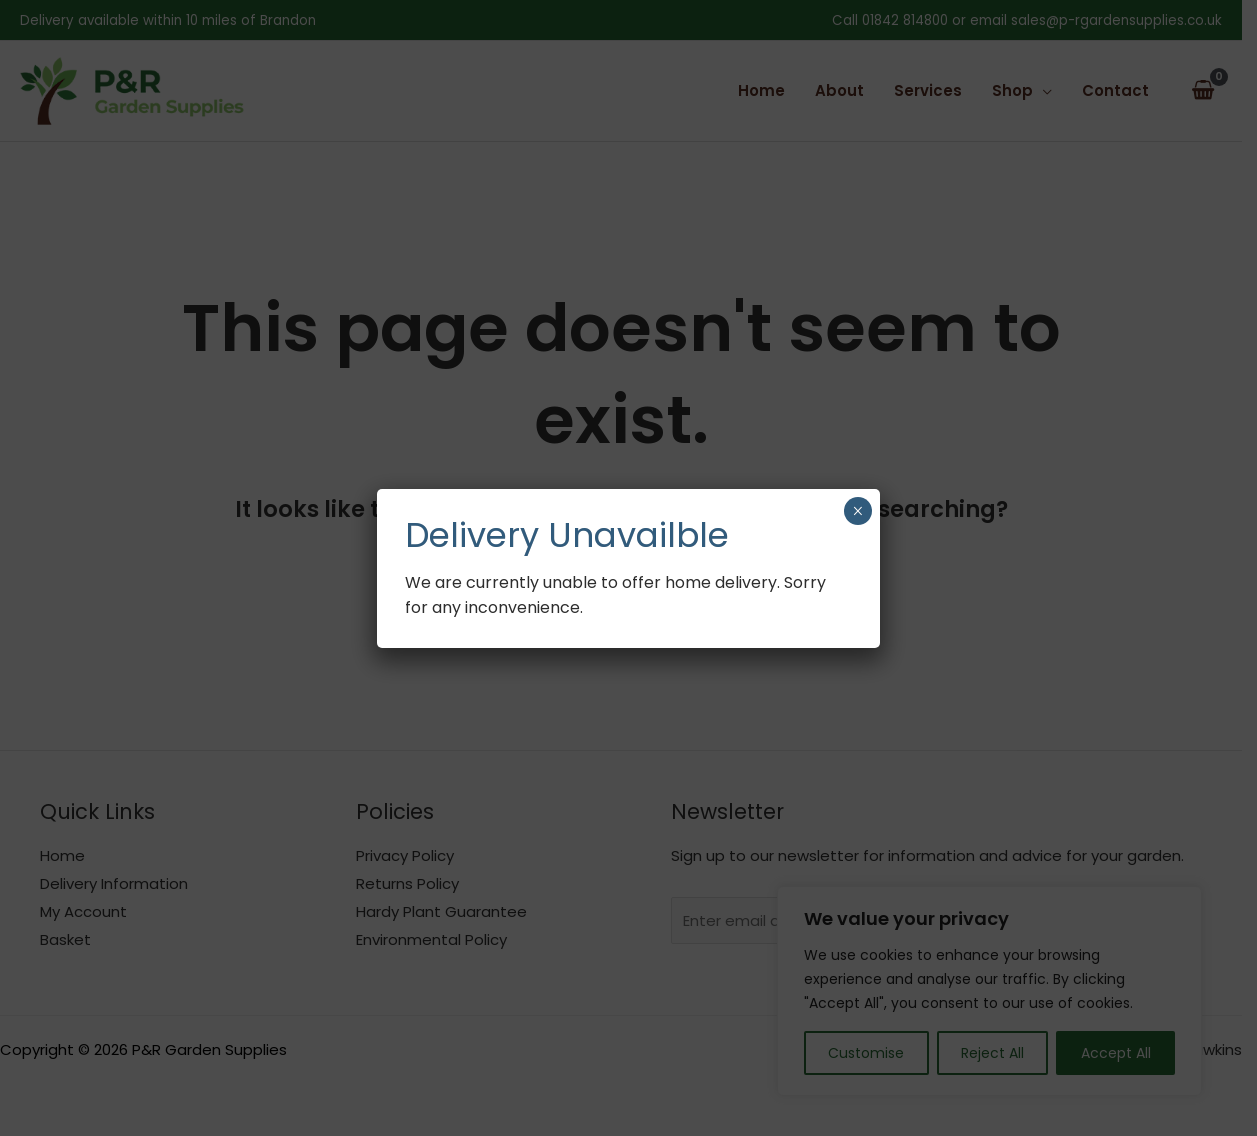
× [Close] (857, 511)
